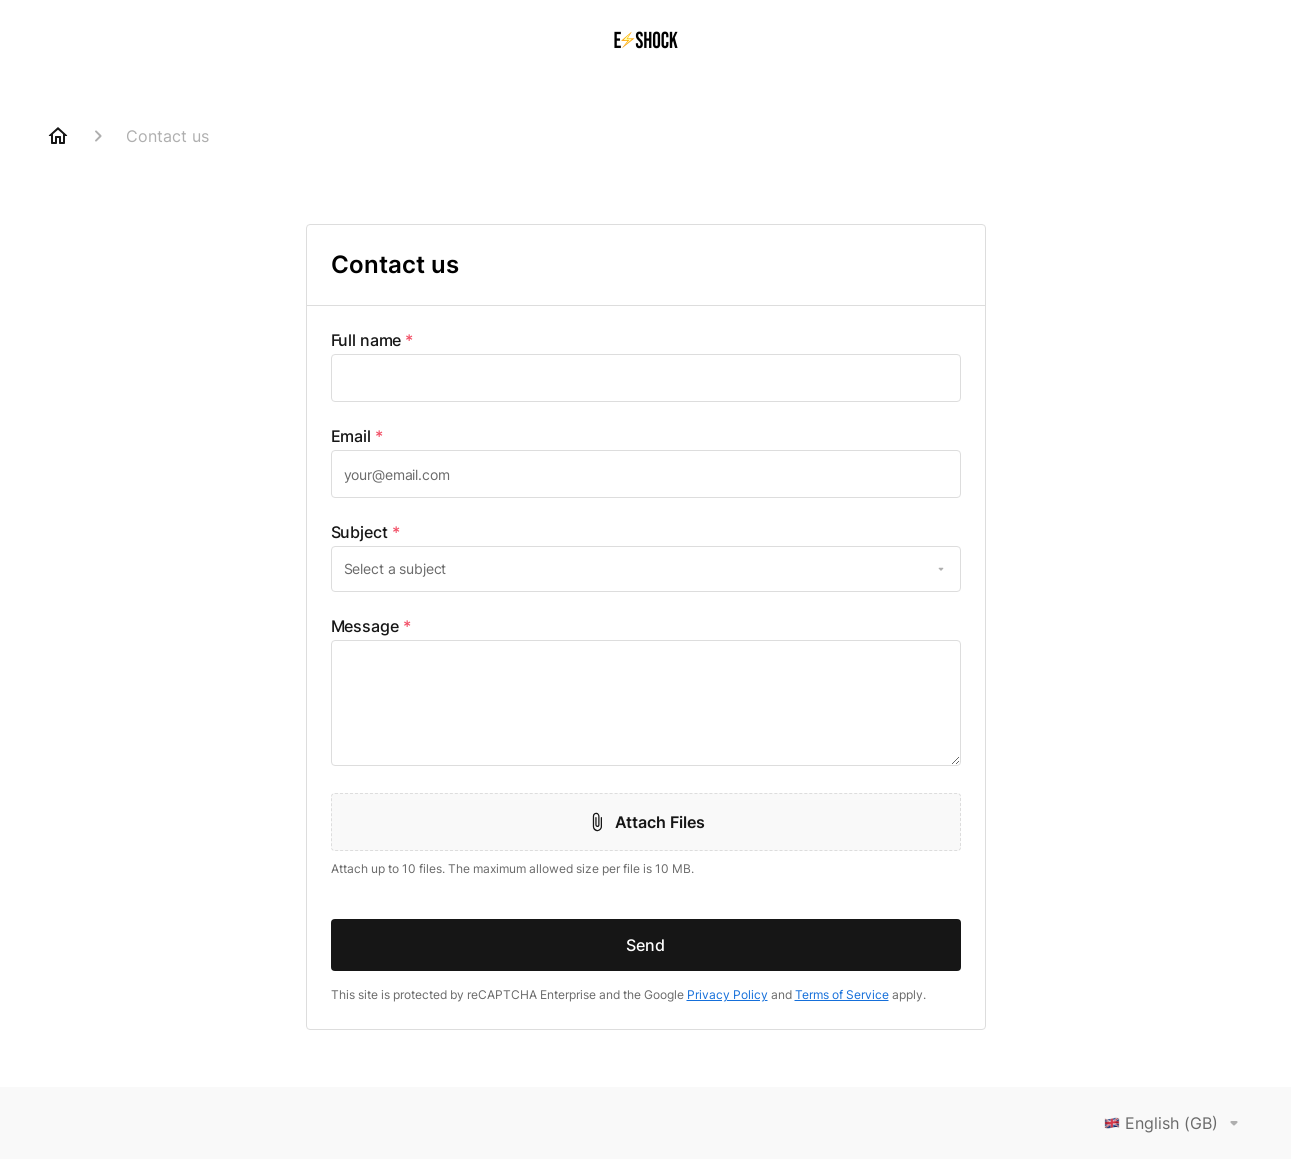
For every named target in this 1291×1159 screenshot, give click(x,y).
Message (371, 626)
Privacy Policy (727, 994)
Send (645, 945)
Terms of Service (842, 994)
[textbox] (646, 378)
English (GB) (1175, 1123)
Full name (372, 340)
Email (357, 436)
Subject (365, 532)
